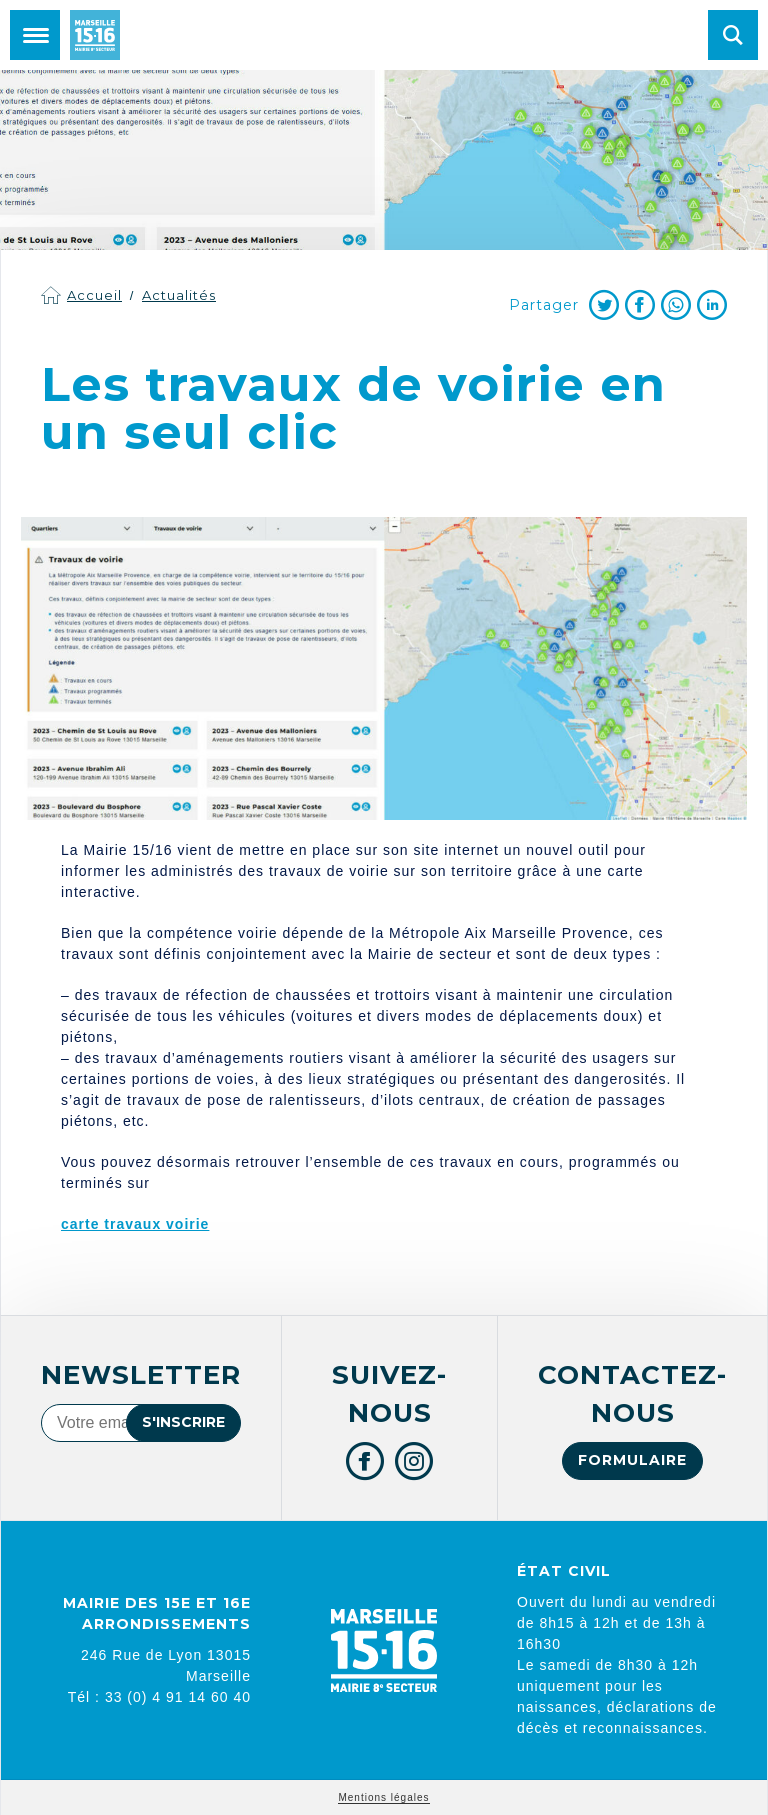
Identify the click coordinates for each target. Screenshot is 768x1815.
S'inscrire (183, 1422)
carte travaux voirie (135, 1224)
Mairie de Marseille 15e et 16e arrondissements (95, 35)
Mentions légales (383, 1797)
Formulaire (632, 1460)
